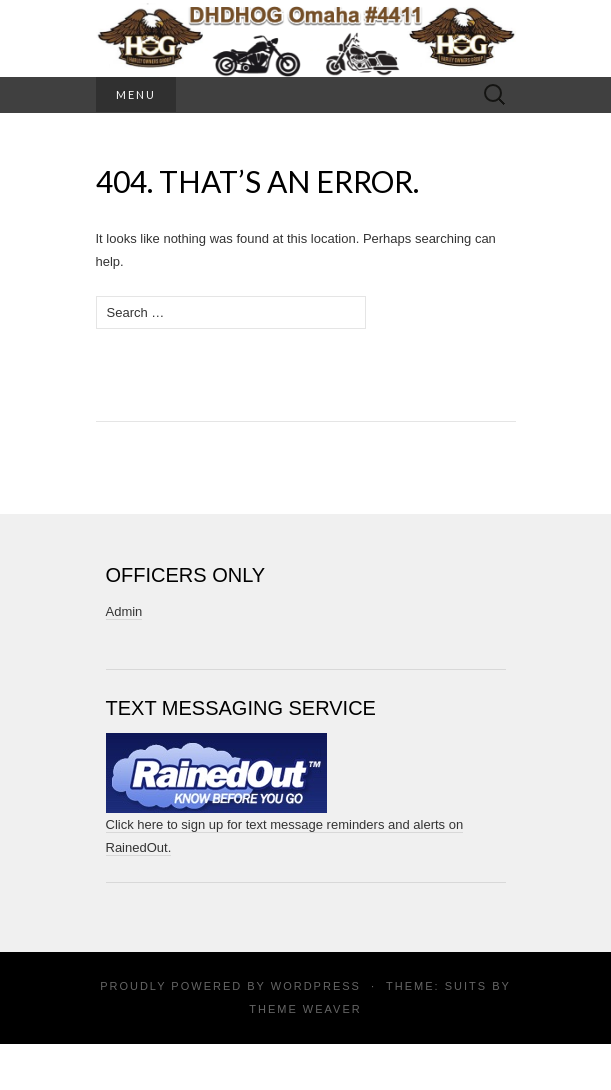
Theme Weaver (305, 1009)
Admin (124, 611)
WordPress (316, 986)
